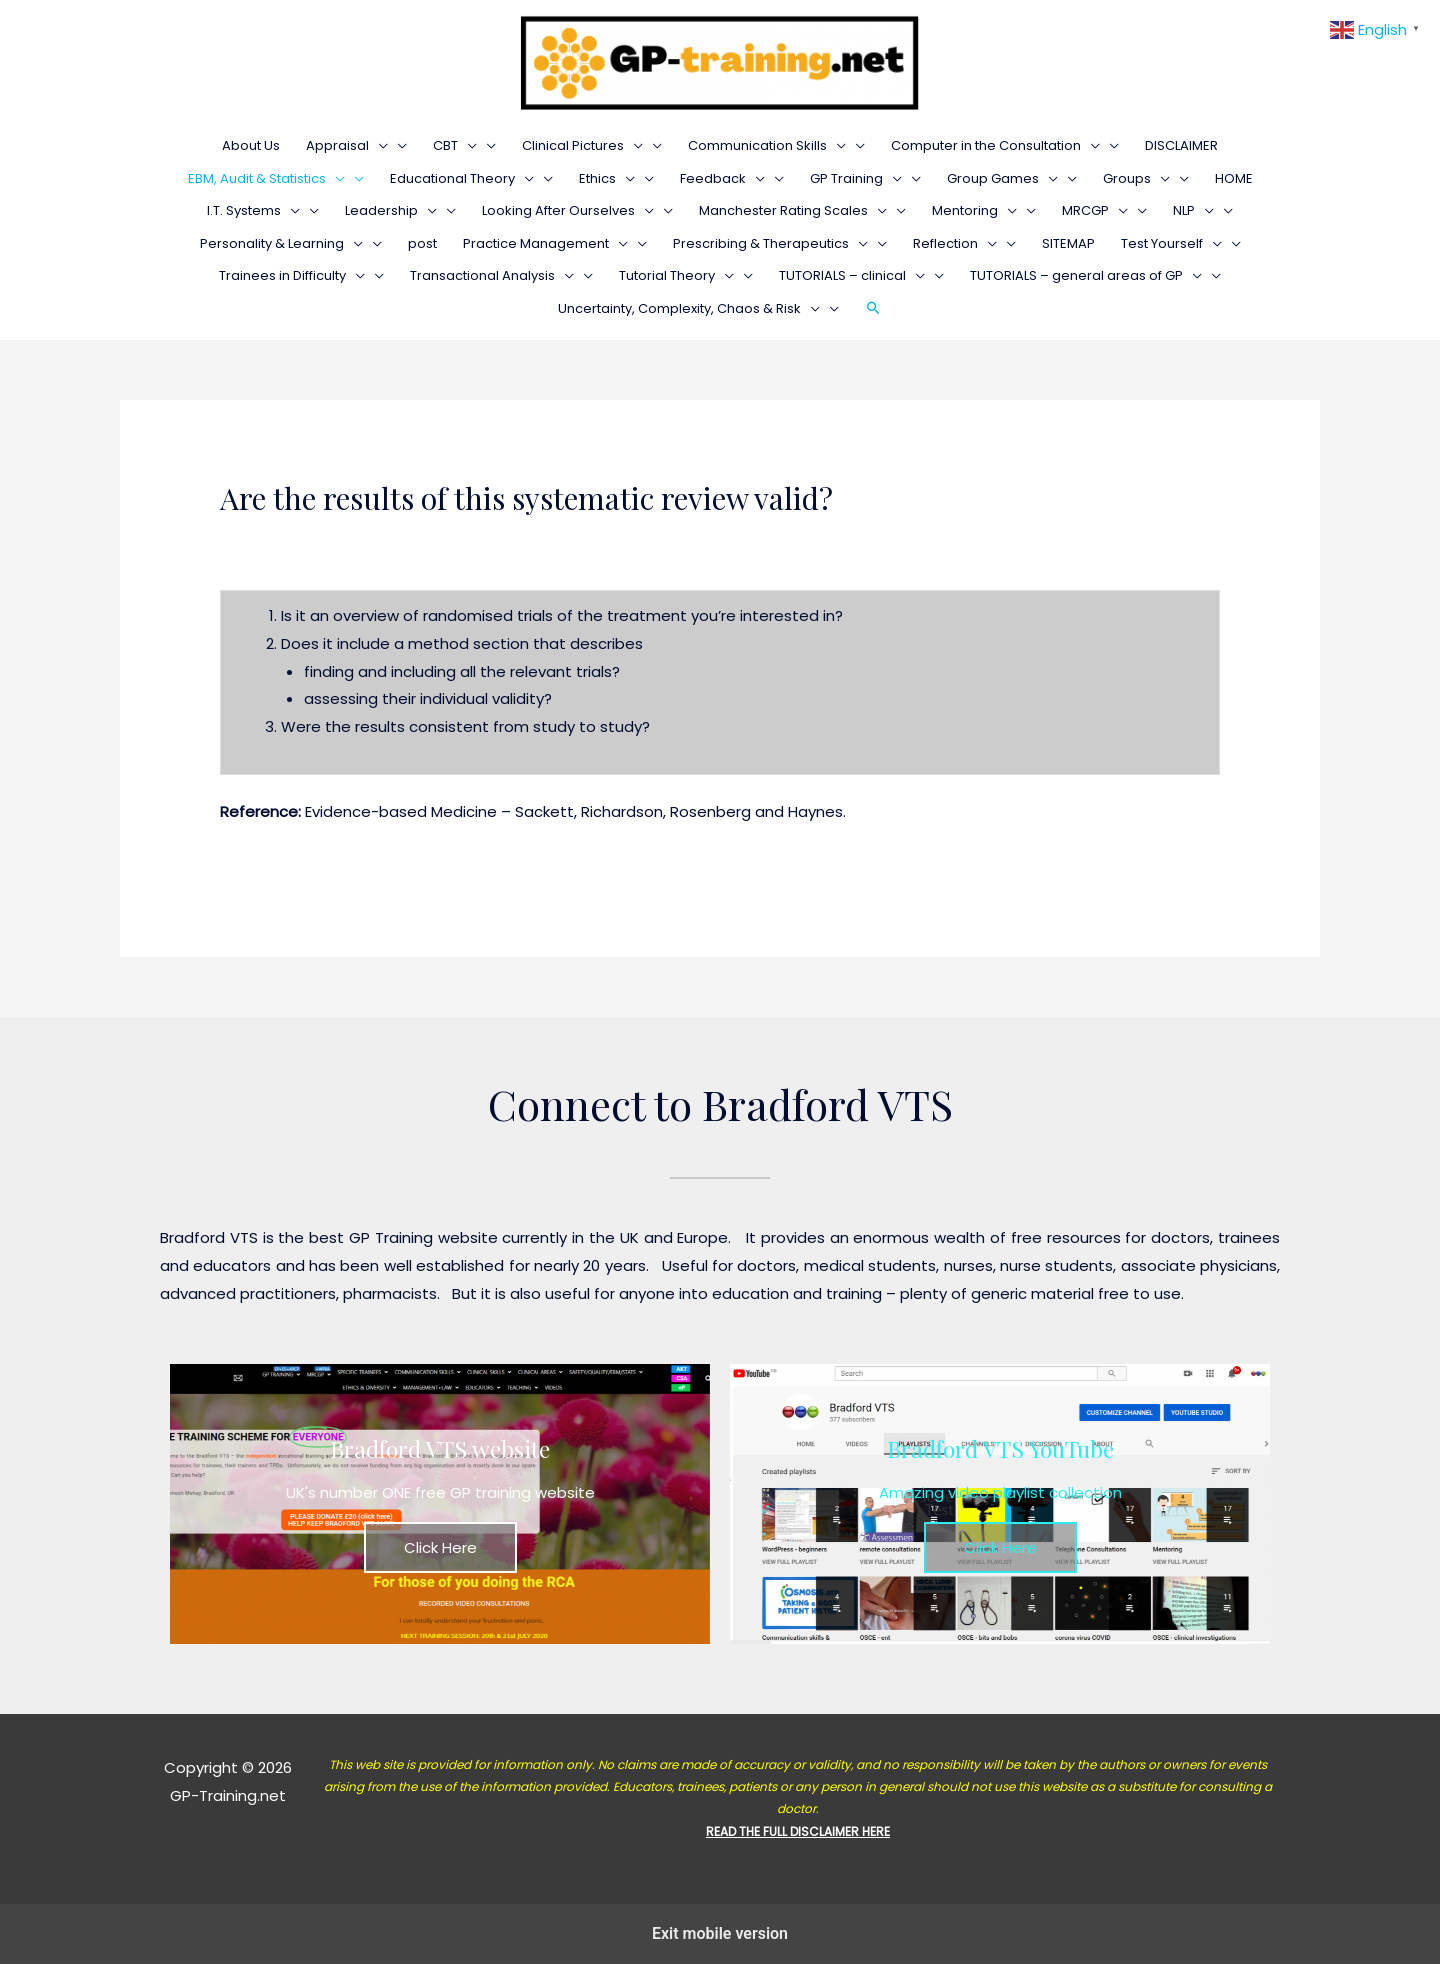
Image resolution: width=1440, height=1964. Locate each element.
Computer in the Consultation (995, 145)
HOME (1234, 178)
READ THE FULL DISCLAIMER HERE (798, 1831)
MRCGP (1095, 210)
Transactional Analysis (492, 275)
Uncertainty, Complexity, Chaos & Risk (689, 308)
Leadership (391, 210)
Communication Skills (767, 145)
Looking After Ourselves (568, 210)
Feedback (722, 178)
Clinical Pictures (582, 145)
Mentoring (974, 210)
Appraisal (347, 145)
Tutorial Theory (676, 275)
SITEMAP (1068, 243)
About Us (251, 145)
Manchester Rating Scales (793, 210)
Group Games (1002, 178)
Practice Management (545, 243)
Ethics (607, 178)
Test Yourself (1171, 243)
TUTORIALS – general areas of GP (1086, 275)
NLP (1193, 210)
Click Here (440, 1547)
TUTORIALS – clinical (852, 275)
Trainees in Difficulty (292, 275)
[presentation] (378, 145)
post (422, 243)
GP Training (856, 178)
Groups (1136, 178)
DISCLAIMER (1181, 145)
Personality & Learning (281, 243)
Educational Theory (462, 178)
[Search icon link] (873, 308)
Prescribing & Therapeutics (770, 243)
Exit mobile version (720, 1933)
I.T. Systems (253, 210)
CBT (455, 145)
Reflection (955, 243)
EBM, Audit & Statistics (266, 178)
